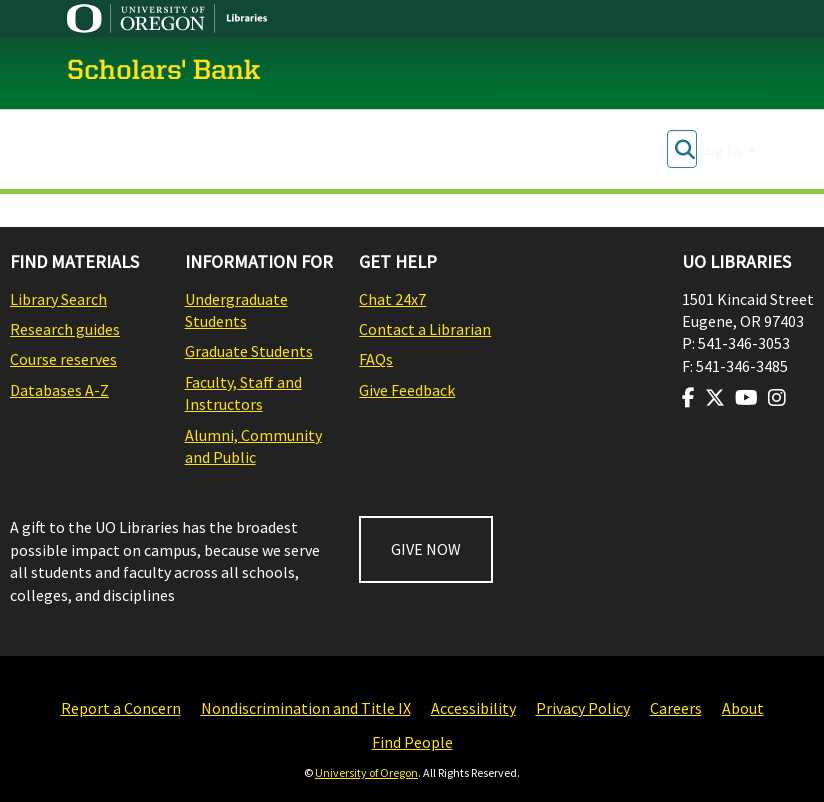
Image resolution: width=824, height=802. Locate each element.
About (743, 708)
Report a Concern (121, 708)
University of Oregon (366, 772)
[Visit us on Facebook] (688, 398)
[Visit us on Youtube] (746, 398)
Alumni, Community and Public (253, 446)
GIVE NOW (426, 549)
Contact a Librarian (425, 329)
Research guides (65, 329)
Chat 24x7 (392, 299)
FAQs (376, 359)
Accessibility (473, 708)
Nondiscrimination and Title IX (306, 708)
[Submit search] (684, 150)
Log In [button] (721, 150)
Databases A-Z (59, 390)
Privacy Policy (583, 708)
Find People (412, 742)
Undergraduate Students (236, 310)
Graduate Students (249, 351)
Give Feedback (407, 390)
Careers (676, 708)
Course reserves (63, 359)
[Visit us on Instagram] (777, 398)
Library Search (58, 299)
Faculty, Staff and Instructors (243, 393)
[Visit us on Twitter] (715, 398)
